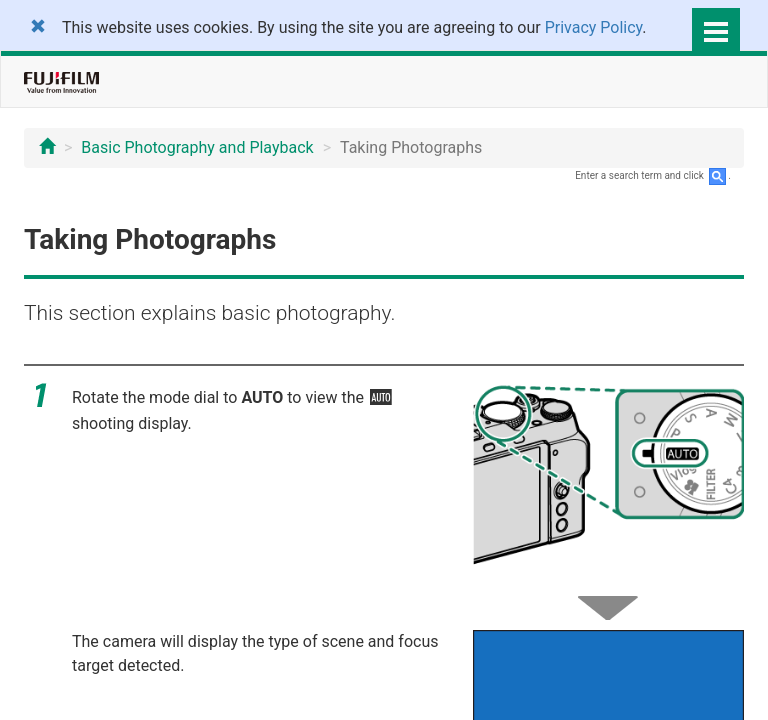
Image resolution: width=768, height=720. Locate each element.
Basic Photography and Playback (197, 147)
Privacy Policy (594, 27)
